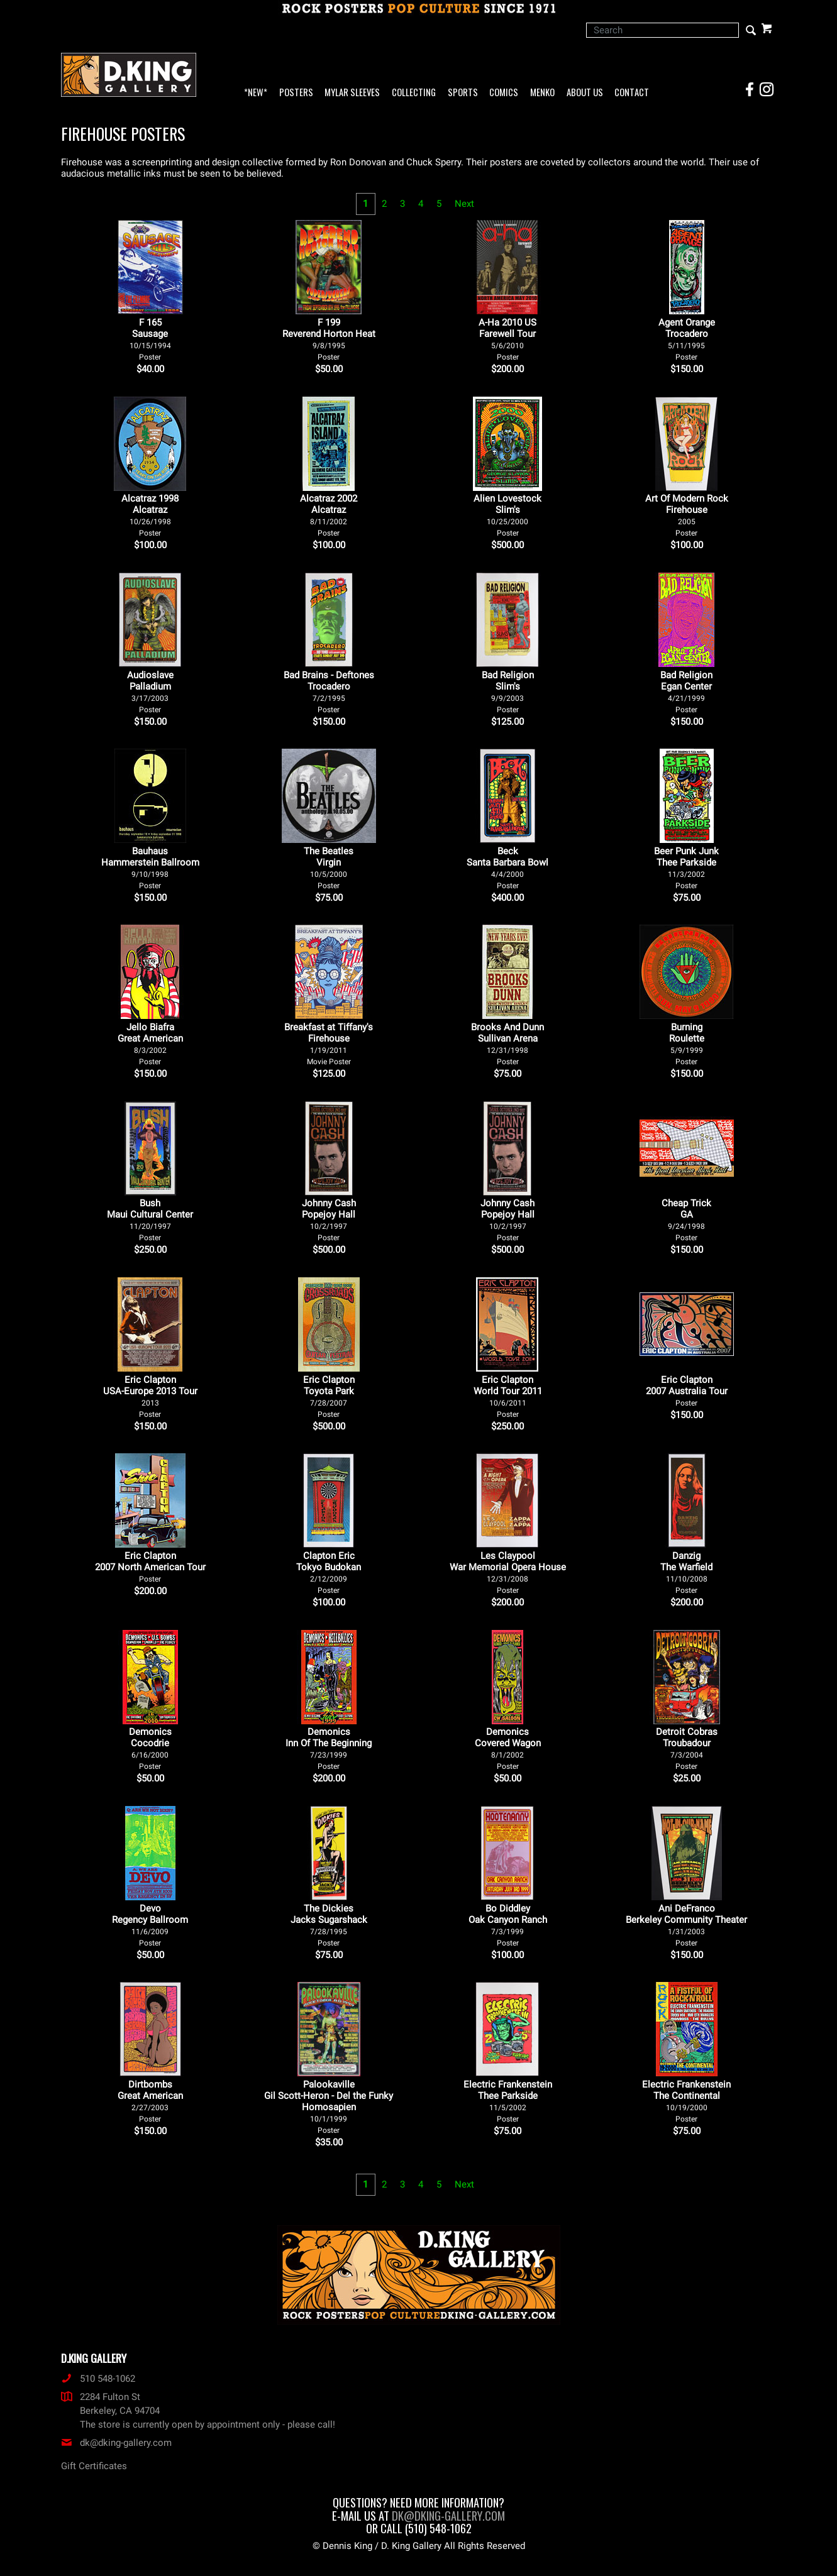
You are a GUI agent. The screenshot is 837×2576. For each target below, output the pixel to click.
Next (464, 203)
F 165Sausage (150, 339)
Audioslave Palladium (150, 691)
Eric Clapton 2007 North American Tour (150, 1566)
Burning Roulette (686, 1043)
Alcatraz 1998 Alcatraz (150, 515)
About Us (585, 92)
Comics (503, 92)
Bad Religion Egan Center (686, 691)
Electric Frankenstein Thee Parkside (507, 2101)
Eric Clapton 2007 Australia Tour (687, 1390)
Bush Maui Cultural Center (150, 1219)
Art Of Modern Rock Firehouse (686, 515)
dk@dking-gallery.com (116, 2442)
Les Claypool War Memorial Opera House (508, 1572)
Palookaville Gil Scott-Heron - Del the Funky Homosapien (328, 2107)
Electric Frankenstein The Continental (686, 2101)
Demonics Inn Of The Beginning (328, 1748)
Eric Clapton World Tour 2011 (508, 1396)
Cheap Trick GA (686, 1219)
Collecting (414, 92)
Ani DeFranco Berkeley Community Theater (686, 1925)
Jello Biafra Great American (150, 1043)
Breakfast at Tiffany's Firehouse (328, 1043)
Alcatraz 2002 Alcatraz (328, 515)
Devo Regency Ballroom (150, 1925)
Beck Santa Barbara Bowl (507, 867)
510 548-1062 (98, 2378)
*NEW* (255, 92)
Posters (296, 92)
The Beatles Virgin (328, 867)
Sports (463, 92)
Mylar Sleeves (352, 92)
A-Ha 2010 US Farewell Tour (507, 339)
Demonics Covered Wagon (508, 1748)
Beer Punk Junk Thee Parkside (686, 867)
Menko (542, 92)
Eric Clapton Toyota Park (329, 1396)
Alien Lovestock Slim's (507, 515)
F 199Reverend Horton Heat (328, 339)
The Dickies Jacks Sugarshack (329, 1925)
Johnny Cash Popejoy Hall (329, 1219)
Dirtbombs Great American (150, 2101)
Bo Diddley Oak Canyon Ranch (507, 1925)
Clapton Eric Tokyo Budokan (328, 1572)
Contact (631, 92)
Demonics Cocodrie (150, 1748)
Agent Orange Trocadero (686, 339)
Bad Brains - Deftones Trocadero (329, 691)
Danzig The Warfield (686, 1572)
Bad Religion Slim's (508, 691)
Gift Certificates (94, 2466)
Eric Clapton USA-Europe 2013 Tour (150, 1396)
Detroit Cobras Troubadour (687, 1748)
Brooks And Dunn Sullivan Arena (507, 1043)
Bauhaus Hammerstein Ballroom (150, 867)
